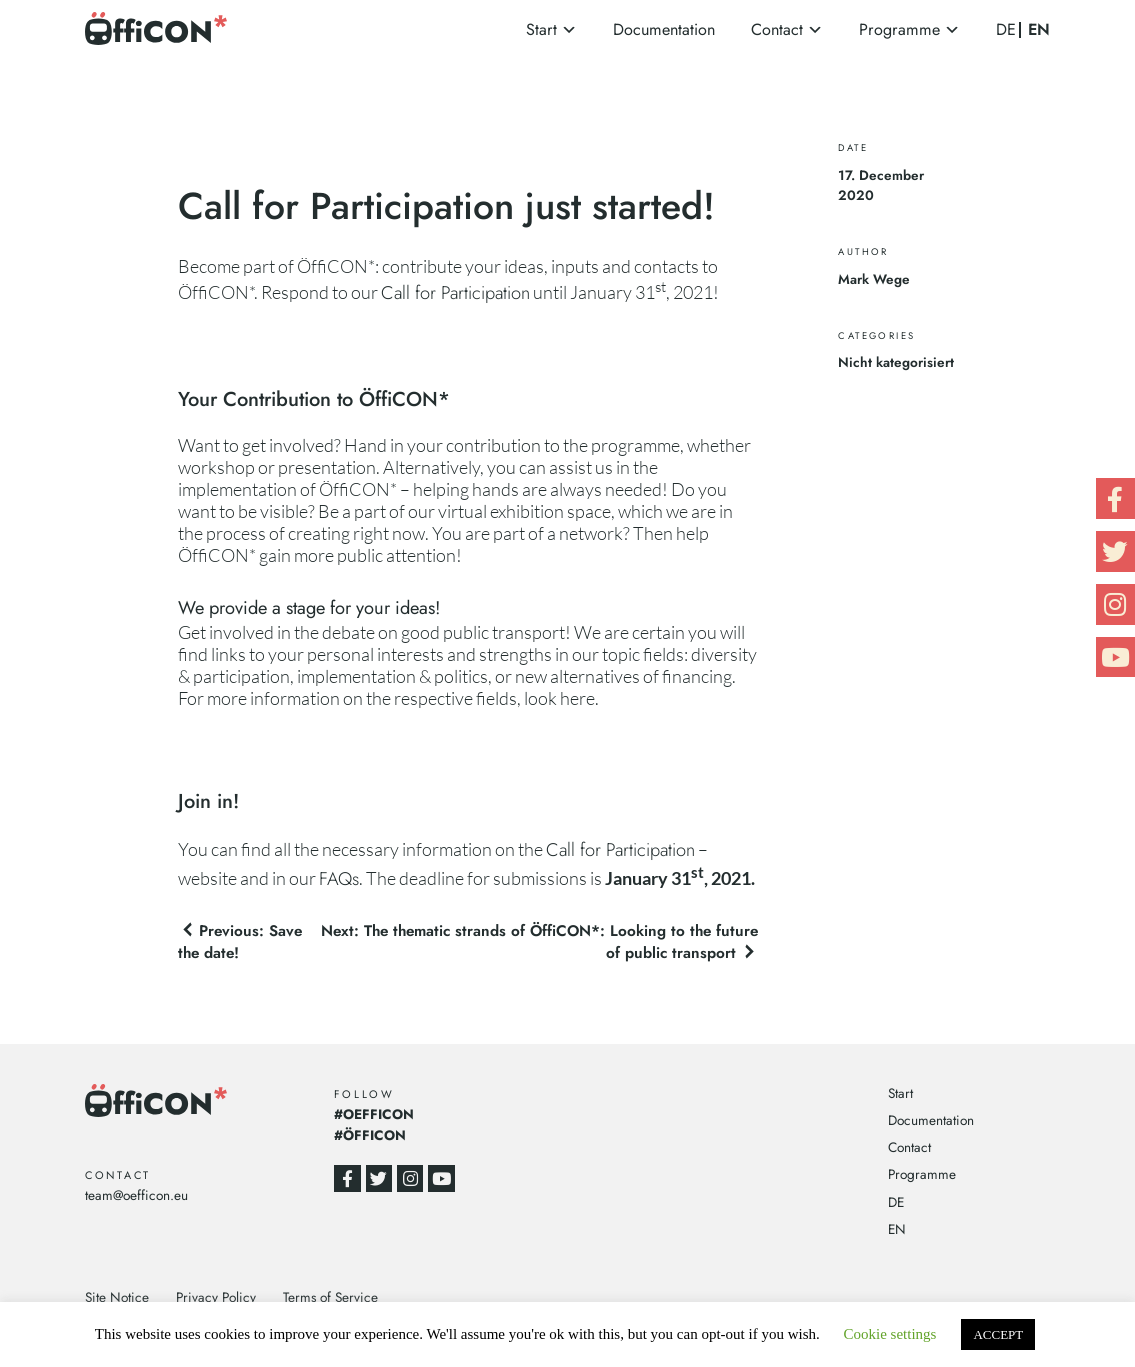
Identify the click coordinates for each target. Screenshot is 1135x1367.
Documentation (664, 29)
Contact (777, 29)
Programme (899, 29)
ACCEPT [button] (998, 1334)
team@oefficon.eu (136, 1195)
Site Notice (117, 1297)
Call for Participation (455, 292)
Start (541, 29)
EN (1039, 30)
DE (1006, 29)
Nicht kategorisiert (896, 362)
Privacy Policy (216, 1297)
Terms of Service (330, 1297)
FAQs (339, 878)
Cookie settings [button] (890, 1334)
